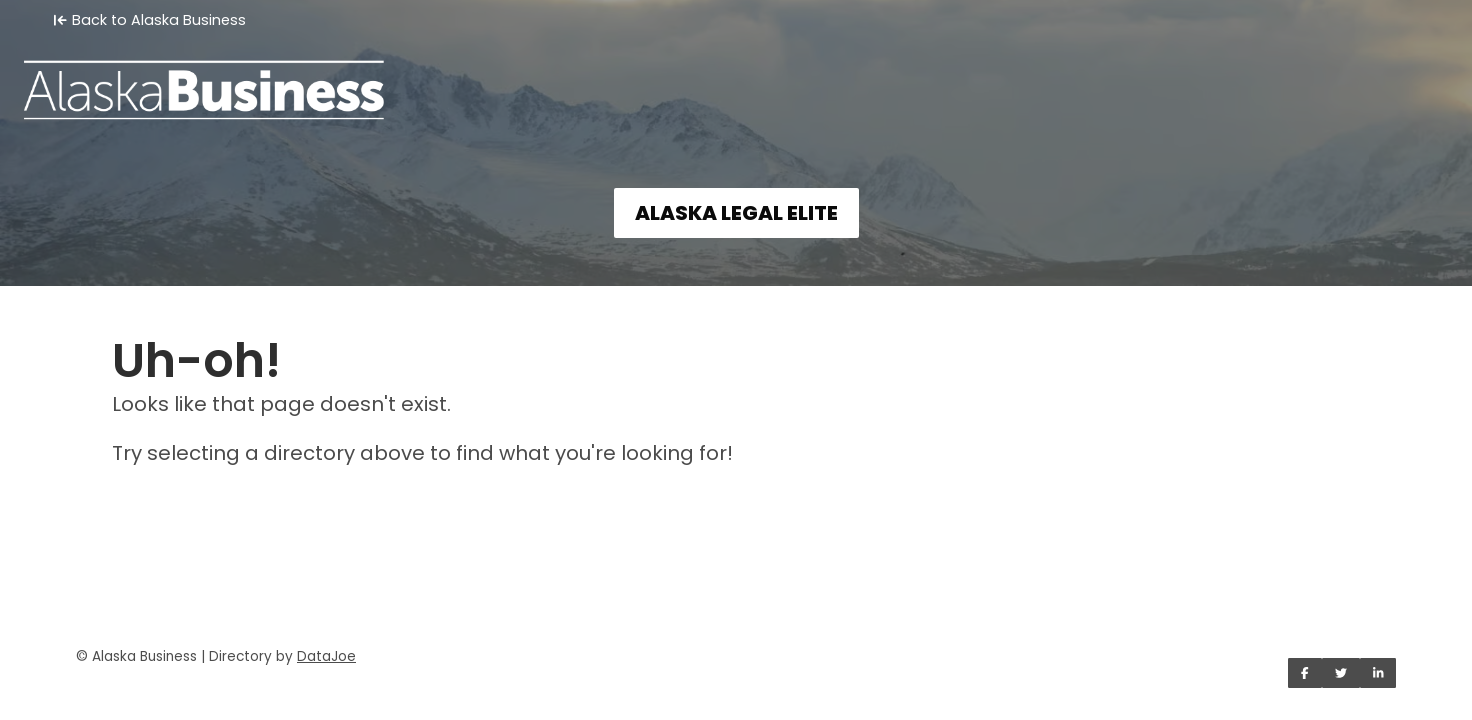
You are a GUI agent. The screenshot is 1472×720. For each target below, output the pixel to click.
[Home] (736, 76)
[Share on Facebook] (1305, 673)
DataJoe (326, 656)
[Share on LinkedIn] (1378, 673)
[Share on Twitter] (1341, 673)
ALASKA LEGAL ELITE (736, 213)
